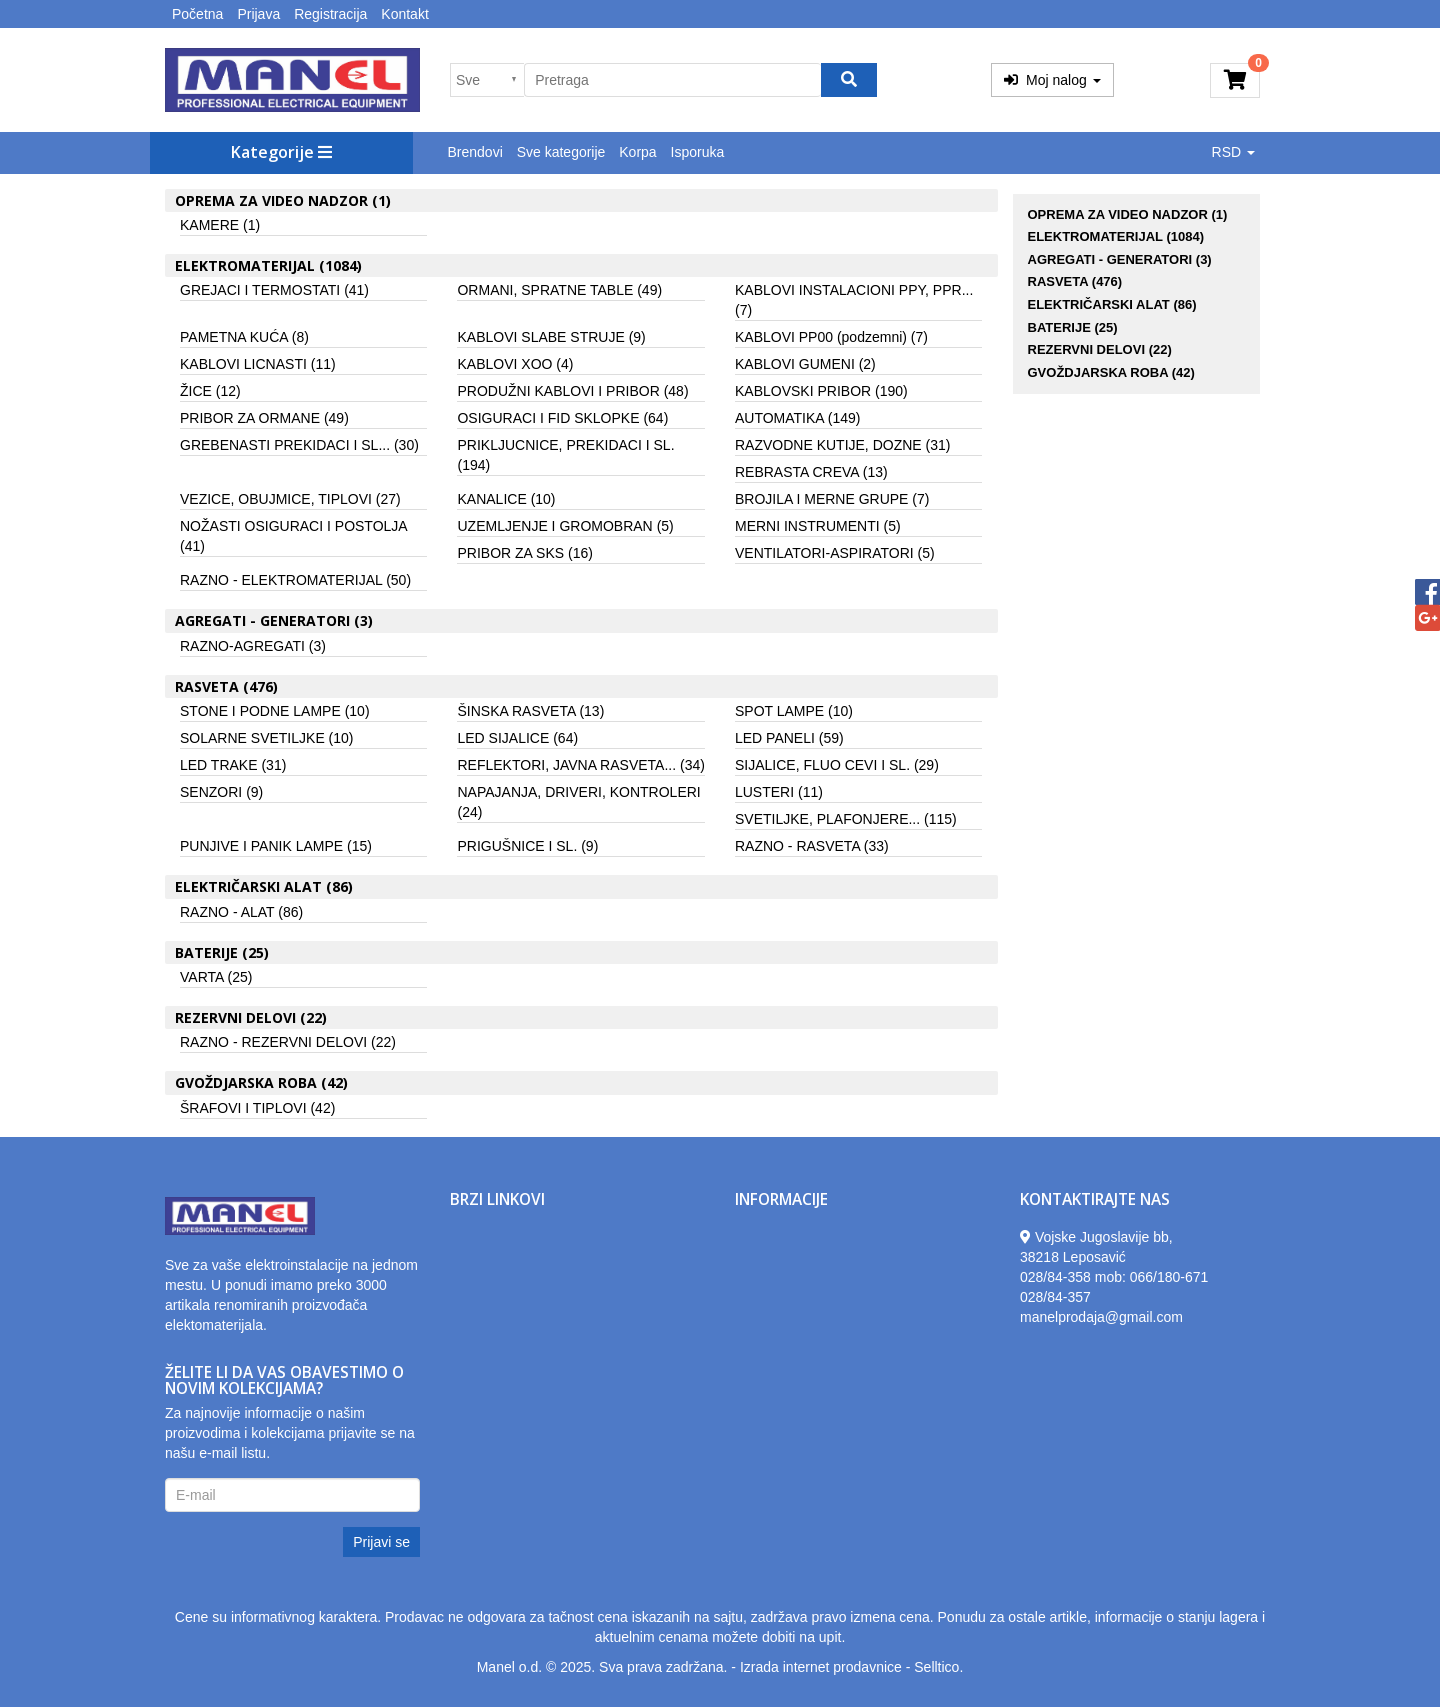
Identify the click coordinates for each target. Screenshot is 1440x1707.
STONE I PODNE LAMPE (275, 711)
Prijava (258, 14)
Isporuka (698, 152)
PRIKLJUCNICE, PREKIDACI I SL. (565, 455)
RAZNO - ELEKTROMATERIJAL (295, 580)
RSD (1233, 152)
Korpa (637, 152)
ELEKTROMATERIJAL (1116, 236)
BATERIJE (1073, 327)
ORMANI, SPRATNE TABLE (559, 290)
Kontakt (404, 14)
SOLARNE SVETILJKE (267, 738)
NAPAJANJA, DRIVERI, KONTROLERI (578, 802)
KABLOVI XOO (515, 364)
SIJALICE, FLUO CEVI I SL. (837, 765)
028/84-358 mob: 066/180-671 (1114, 1277)
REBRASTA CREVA (811, 472)
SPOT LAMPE (794, 711)
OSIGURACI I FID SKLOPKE (562, 418)
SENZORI (221, 792)
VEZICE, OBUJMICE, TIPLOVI (290, 499)
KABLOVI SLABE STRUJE (551, 337)
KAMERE (220, 225)
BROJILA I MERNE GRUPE (832, 499)
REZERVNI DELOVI (1100, 349)
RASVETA (1075, 281)
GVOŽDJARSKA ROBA (1111, 372)
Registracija (330, 14)
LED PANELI (789, 738)
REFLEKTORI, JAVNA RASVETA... (580, 765)
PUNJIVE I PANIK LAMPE (276, 846)
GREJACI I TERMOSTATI (274, 290)
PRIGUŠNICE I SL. (527, 846)
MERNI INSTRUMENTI (818, 526)
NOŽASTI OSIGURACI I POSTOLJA (294, 536)
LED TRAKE (233, 765)
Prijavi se (381, 1542)
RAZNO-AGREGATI (253, 646)
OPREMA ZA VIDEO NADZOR (1128, 214)
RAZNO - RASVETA (812, 846)
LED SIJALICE (517, 738)
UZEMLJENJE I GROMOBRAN (565, 526)
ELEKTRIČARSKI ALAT (1112, 304)
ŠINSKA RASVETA (530, 711)
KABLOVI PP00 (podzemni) (831, 337)
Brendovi (475, 152)
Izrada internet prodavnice (821, 1667)
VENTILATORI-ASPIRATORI (835, 553)
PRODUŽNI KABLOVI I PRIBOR (572, 391)
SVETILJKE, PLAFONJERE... (846, 819)
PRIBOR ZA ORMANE (264, 418)
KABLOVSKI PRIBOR (821, 391)
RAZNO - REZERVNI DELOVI (288, 1042)
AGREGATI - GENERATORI (1120, 259)
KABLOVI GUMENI (805, 364)
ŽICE (210, 391)
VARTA (216, 977)
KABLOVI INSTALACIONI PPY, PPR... (854, 300)
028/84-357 (1055, 1297)
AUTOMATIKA (798, 418)
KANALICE (506, 499)
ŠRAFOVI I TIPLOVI (257, 1108)
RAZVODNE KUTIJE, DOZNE (842, 445)
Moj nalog (1052, 80)
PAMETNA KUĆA (244, 337)
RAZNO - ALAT (241, 912)
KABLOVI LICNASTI (258, 364)
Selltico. (938, 1667)
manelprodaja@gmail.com (1101, 1317)
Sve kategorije (561, 152)
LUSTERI (779, 792)
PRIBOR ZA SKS (524, 553)
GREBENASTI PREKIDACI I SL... (299, 445)
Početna (197, 14)
